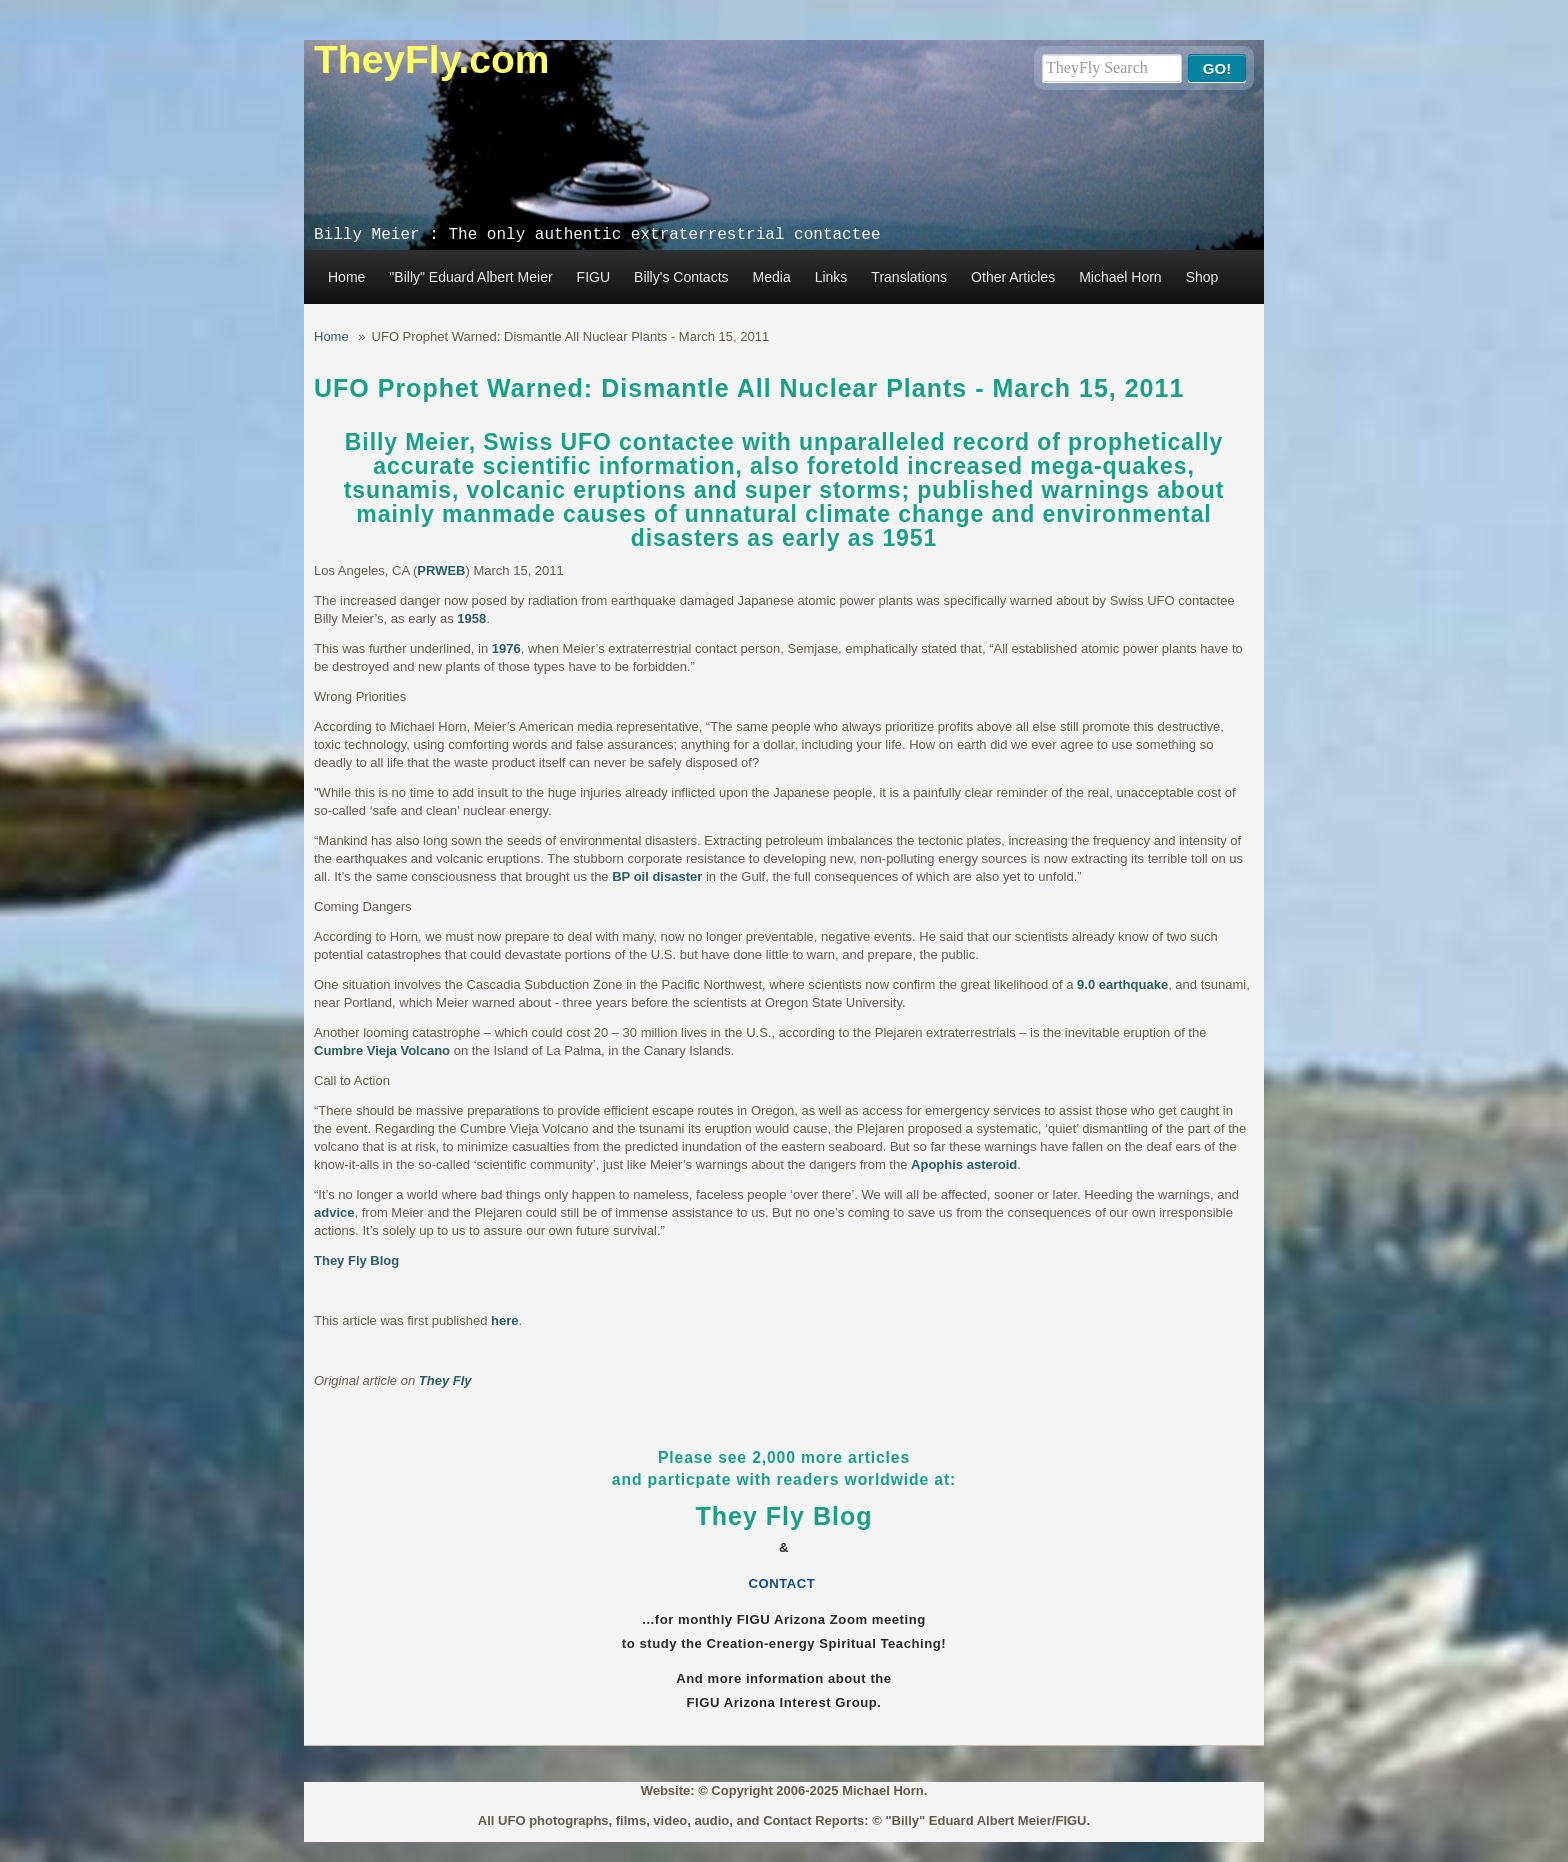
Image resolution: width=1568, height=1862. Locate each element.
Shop (1202, 277)
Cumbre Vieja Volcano (382, 1050)
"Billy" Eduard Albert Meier (470, 277)
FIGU (593, 277)
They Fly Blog (356, 1260)
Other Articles (1013, 277)
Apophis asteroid (964, 1164)
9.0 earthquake (1122, 984)
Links (831, 277)
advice (334, 1212)
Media (772, 277)
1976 (506, 648)
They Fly (445, 1380)
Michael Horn (1120, 277)
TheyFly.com (432, 59)
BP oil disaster (657, 876)
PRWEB (441, 570)
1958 (471, 618)
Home (346, 277)
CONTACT (784, 1583)
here (504, 1320)
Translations (909, 277)
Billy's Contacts (681, 277)
